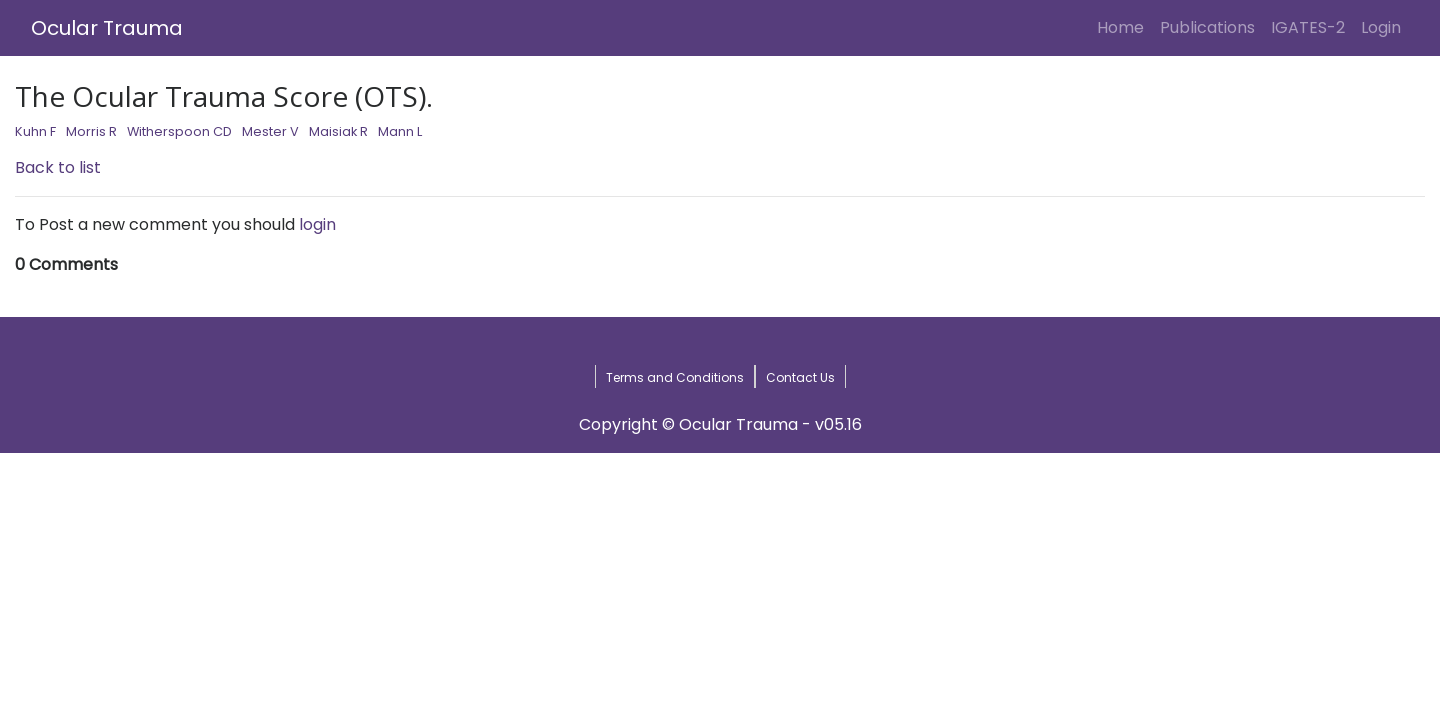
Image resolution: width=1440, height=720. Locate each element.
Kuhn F (35, 131)
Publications (1207, 27)
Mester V (270, 131)
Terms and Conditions (675, 377)
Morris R (91, 131)
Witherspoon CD (179, 131)
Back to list (58, 167)
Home (1124, 27)
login (317, 224)
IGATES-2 (1308, 27)
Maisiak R (338, 131)
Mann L (400, 131)
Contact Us (800, 377)
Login (1385, 27)
